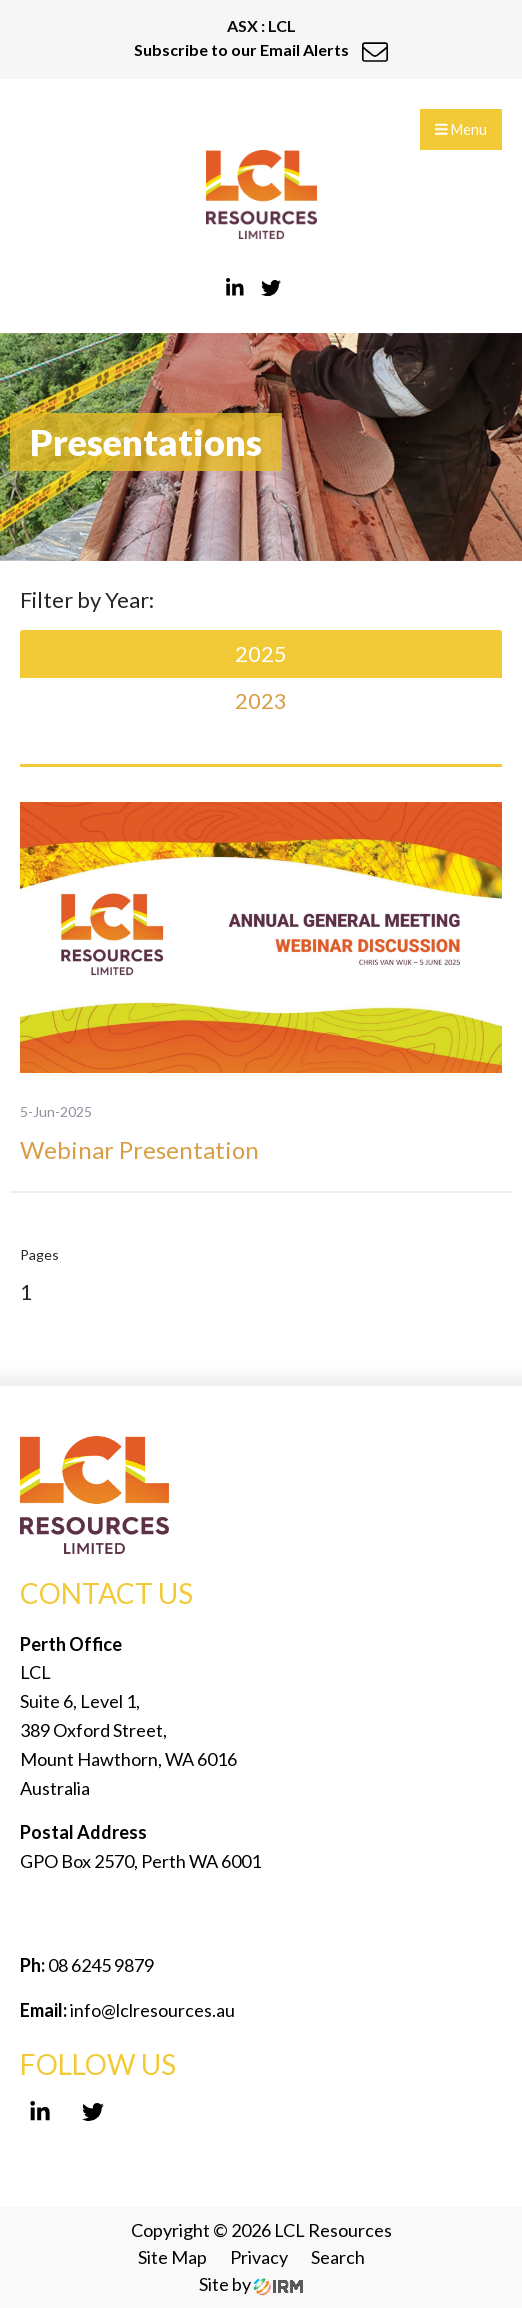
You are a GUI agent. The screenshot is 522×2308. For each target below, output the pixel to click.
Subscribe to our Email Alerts (261, 49)
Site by (251, 2284)
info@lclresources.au (152, 2010)
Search (338, 2257)
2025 (261, 653)
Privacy (259, 2257)
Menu (461, 129)
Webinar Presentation (139, 1149)
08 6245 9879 (99, 1965)
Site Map (172, 2257)
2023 (261, 700)
